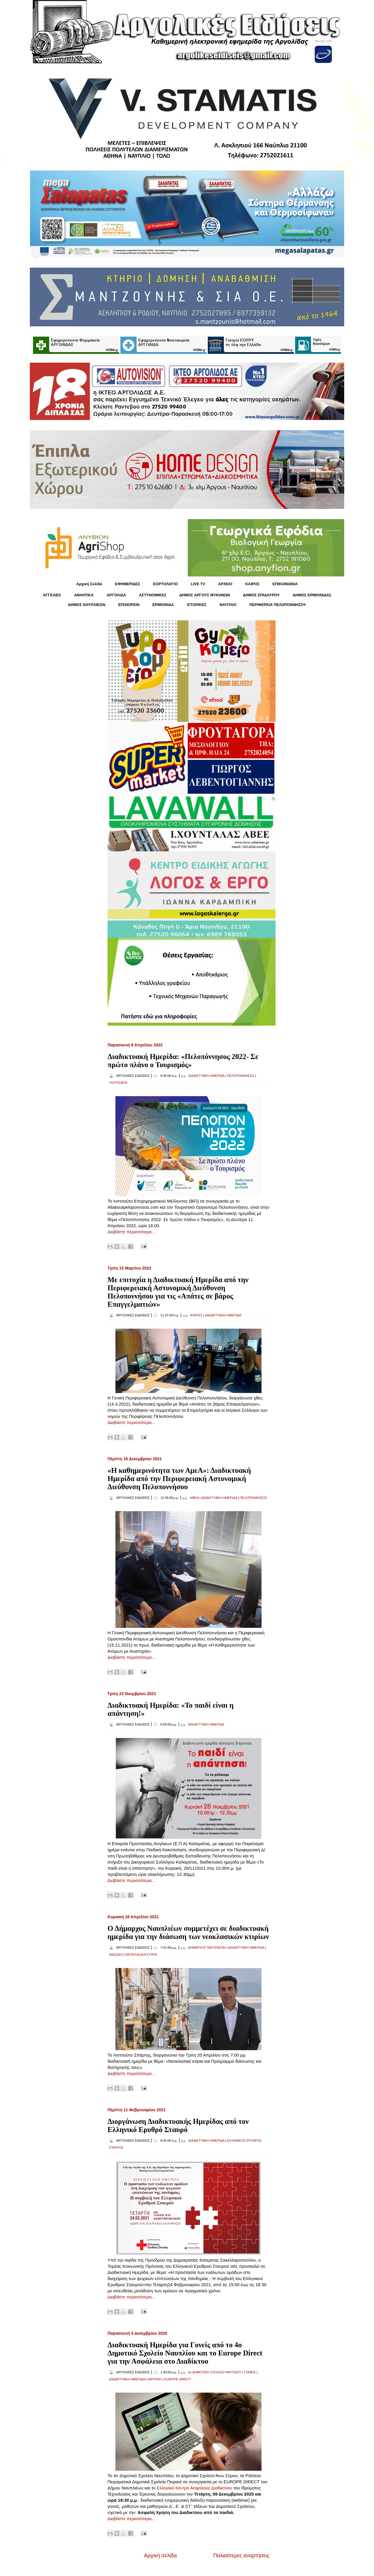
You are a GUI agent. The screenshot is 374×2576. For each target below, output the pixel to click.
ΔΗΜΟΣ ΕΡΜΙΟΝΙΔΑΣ (312, 595)
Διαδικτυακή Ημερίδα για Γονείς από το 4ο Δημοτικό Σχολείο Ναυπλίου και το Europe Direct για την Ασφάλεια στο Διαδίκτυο (185, 2353)
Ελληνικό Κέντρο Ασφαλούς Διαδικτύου (194, 2487)
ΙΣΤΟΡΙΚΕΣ (196, 604)
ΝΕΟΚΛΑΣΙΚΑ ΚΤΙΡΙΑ (141, 1954)
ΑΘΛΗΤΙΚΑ (84, 595)
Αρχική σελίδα (160, 2555)
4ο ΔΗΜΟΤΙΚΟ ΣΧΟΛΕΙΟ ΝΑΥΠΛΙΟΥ (214, 2372)
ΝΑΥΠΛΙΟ (227, 604)
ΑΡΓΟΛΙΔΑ (116, 595)
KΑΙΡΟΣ (252, 584)
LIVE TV (198, 584)
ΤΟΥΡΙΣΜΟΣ (118, 1082)
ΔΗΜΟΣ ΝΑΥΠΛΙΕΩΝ (86, 604)
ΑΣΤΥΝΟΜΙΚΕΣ (153, 595)
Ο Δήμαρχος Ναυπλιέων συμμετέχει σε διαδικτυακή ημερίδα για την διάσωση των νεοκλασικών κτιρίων (188, 1932)
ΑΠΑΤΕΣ (196, 1315)
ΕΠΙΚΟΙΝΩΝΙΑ (285, 584)
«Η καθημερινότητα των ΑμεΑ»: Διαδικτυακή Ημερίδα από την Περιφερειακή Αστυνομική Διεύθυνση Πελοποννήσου (179, 1478)
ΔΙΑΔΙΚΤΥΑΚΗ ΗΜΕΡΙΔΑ (206, 1075)
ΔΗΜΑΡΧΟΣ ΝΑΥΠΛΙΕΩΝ (207, 1947)
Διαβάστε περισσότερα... (131, 1231)
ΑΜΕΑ (194, 1497)
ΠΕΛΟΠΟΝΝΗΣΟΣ (240, 1075)
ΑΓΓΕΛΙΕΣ (52, 595)
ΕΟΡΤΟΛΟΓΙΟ (165, 584)
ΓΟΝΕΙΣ (250, 2372)
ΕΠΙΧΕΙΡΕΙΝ (128, 604)
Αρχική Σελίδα (89, 584)
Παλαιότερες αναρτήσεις (241, 2555)
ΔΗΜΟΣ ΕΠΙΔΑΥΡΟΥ (261, 595)
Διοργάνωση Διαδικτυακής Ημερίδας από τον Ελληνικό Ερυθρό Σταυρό (178, 2125)
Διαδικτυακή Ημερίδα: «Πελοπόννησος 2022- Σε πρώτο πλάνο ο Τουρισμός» (183, 1061)
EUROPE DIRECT (178, 2379)
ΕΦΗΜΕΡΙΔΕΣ (127, 584)
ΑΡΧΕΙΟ (225, 584)
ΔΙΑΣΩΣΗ (116, 1954)
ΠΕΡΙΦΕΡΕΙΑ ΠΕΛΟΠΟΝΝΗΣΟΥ (277, 604)
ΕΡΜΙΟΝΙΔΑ (163, 604)
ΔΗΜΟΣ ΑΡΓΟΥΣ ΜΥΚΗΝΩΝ (204, 595)
